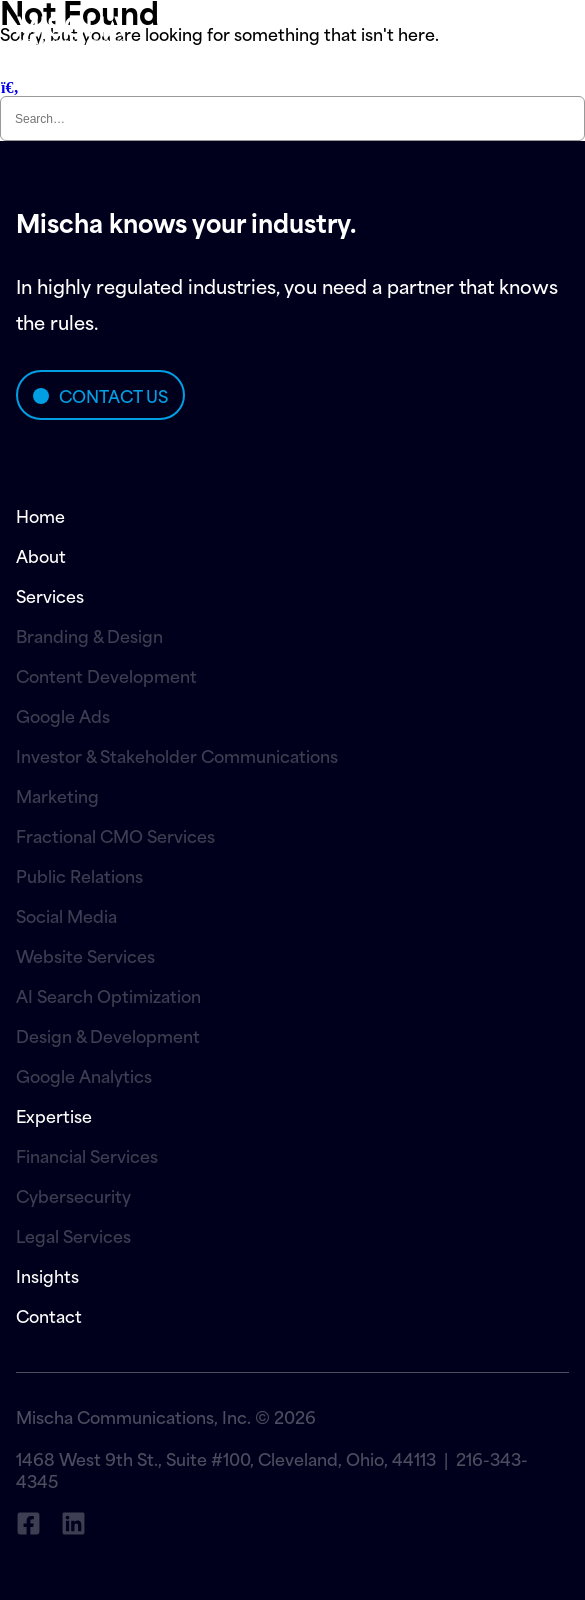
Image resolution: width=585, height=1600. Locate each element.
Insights (47, 1275)
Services (50, 595)
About (41, 555)
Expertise (54, 1115)
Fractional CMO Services (115, 835)
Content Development (106, 675)
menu (543, 30)
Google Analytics (84, 1075)
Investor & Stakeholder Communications (177, 755)
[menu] (489, 29)
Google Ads (63, 715)
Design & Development (108, 1035)
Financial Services (87, 1155)
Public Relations (79, 875)
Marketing (57, 795)
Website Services (85, 955)
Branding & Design (89, 635)
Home (40, 515)
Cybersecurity (73, 1195)
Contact (49, 1315)
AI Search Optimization (108, 995)
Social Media (66, 915)
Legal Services (73, 1235)
